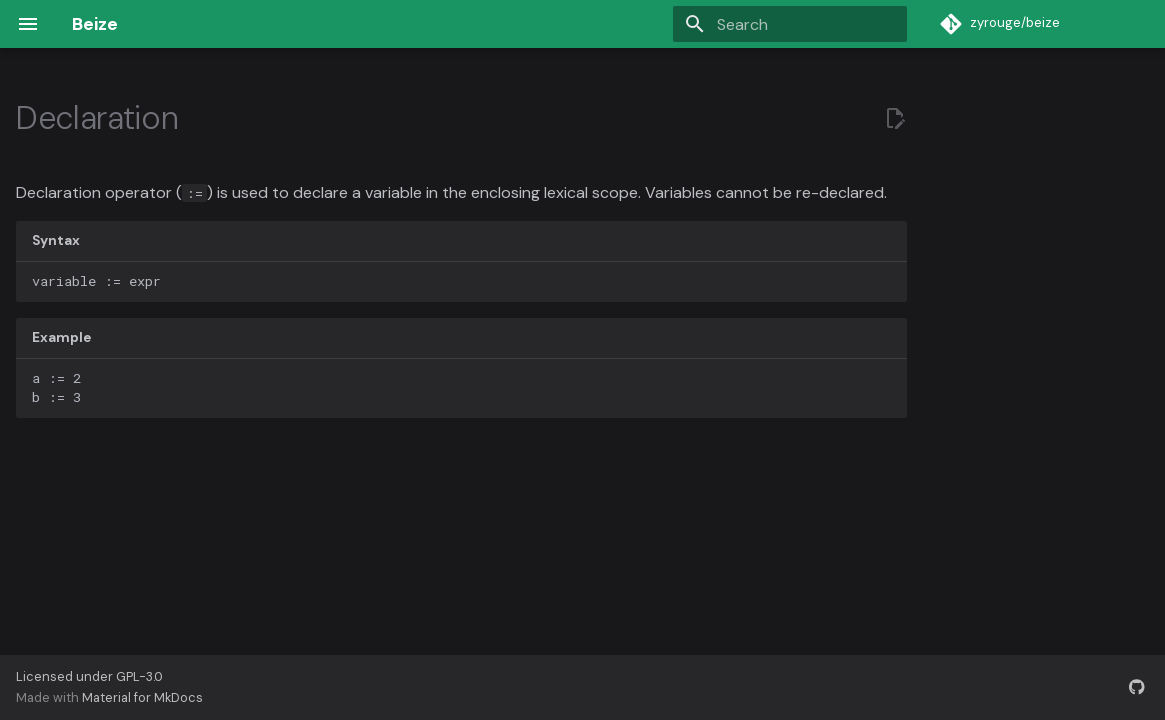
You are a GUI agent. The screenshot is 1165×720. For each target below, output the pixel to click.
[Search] (790, 24)
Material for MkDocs (142, 697)
